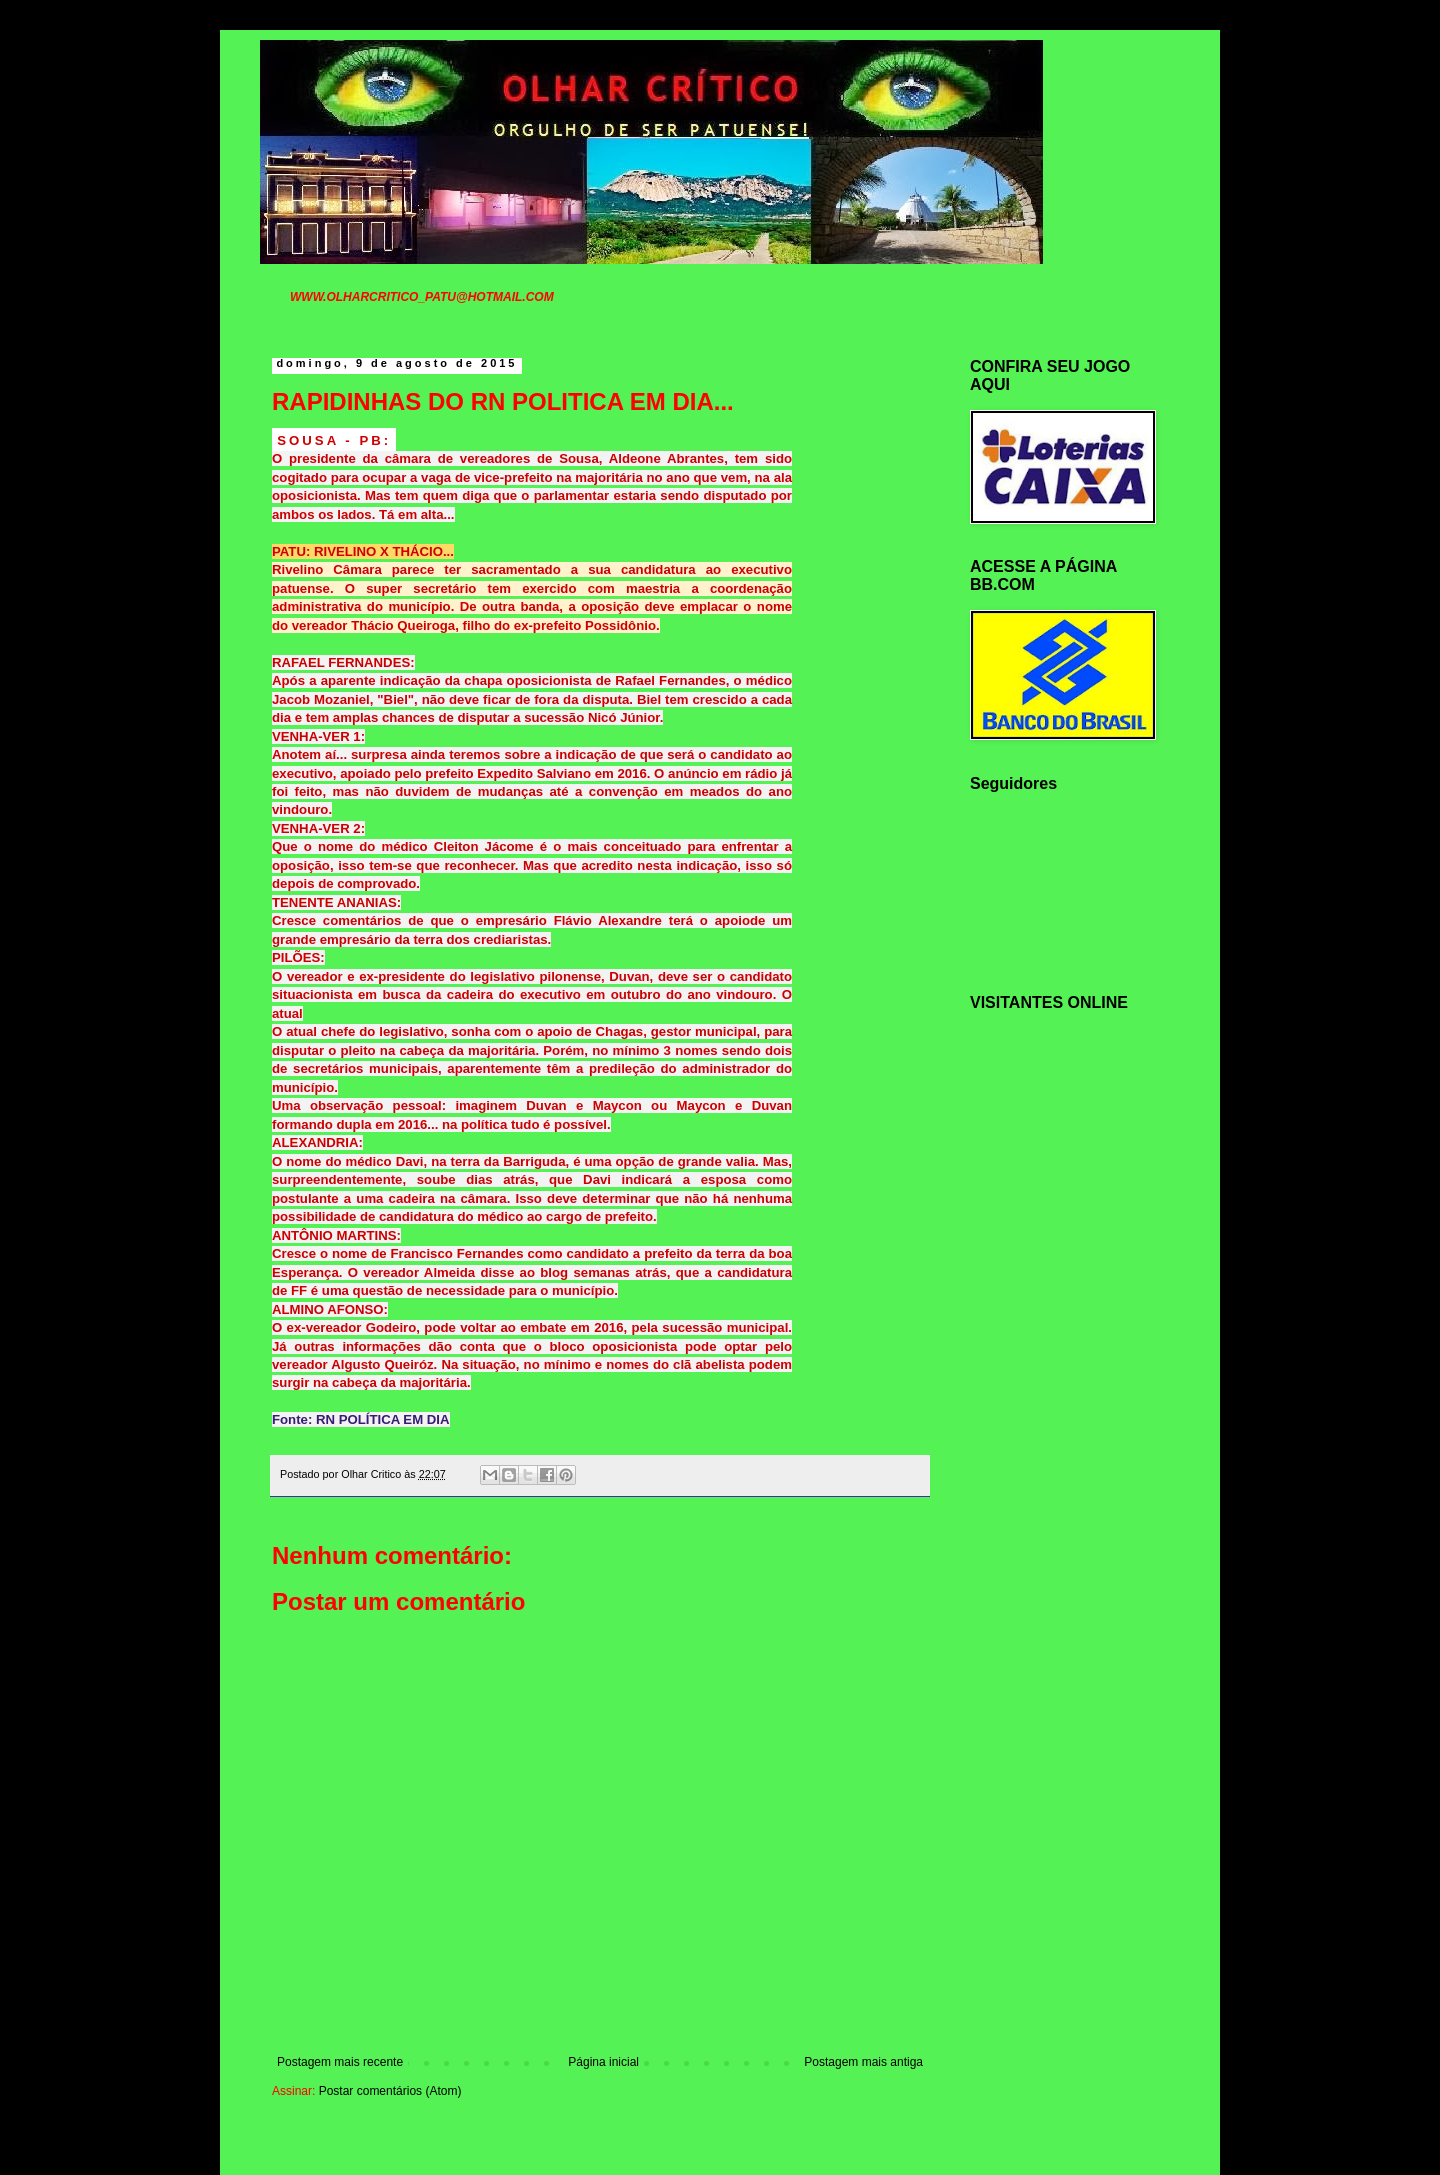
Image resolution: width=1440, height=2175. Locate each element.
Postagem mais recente (340, 2062)
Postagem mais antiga (863, 2062)
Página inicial (603, 2062)
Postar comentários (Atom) (390, 2091)
